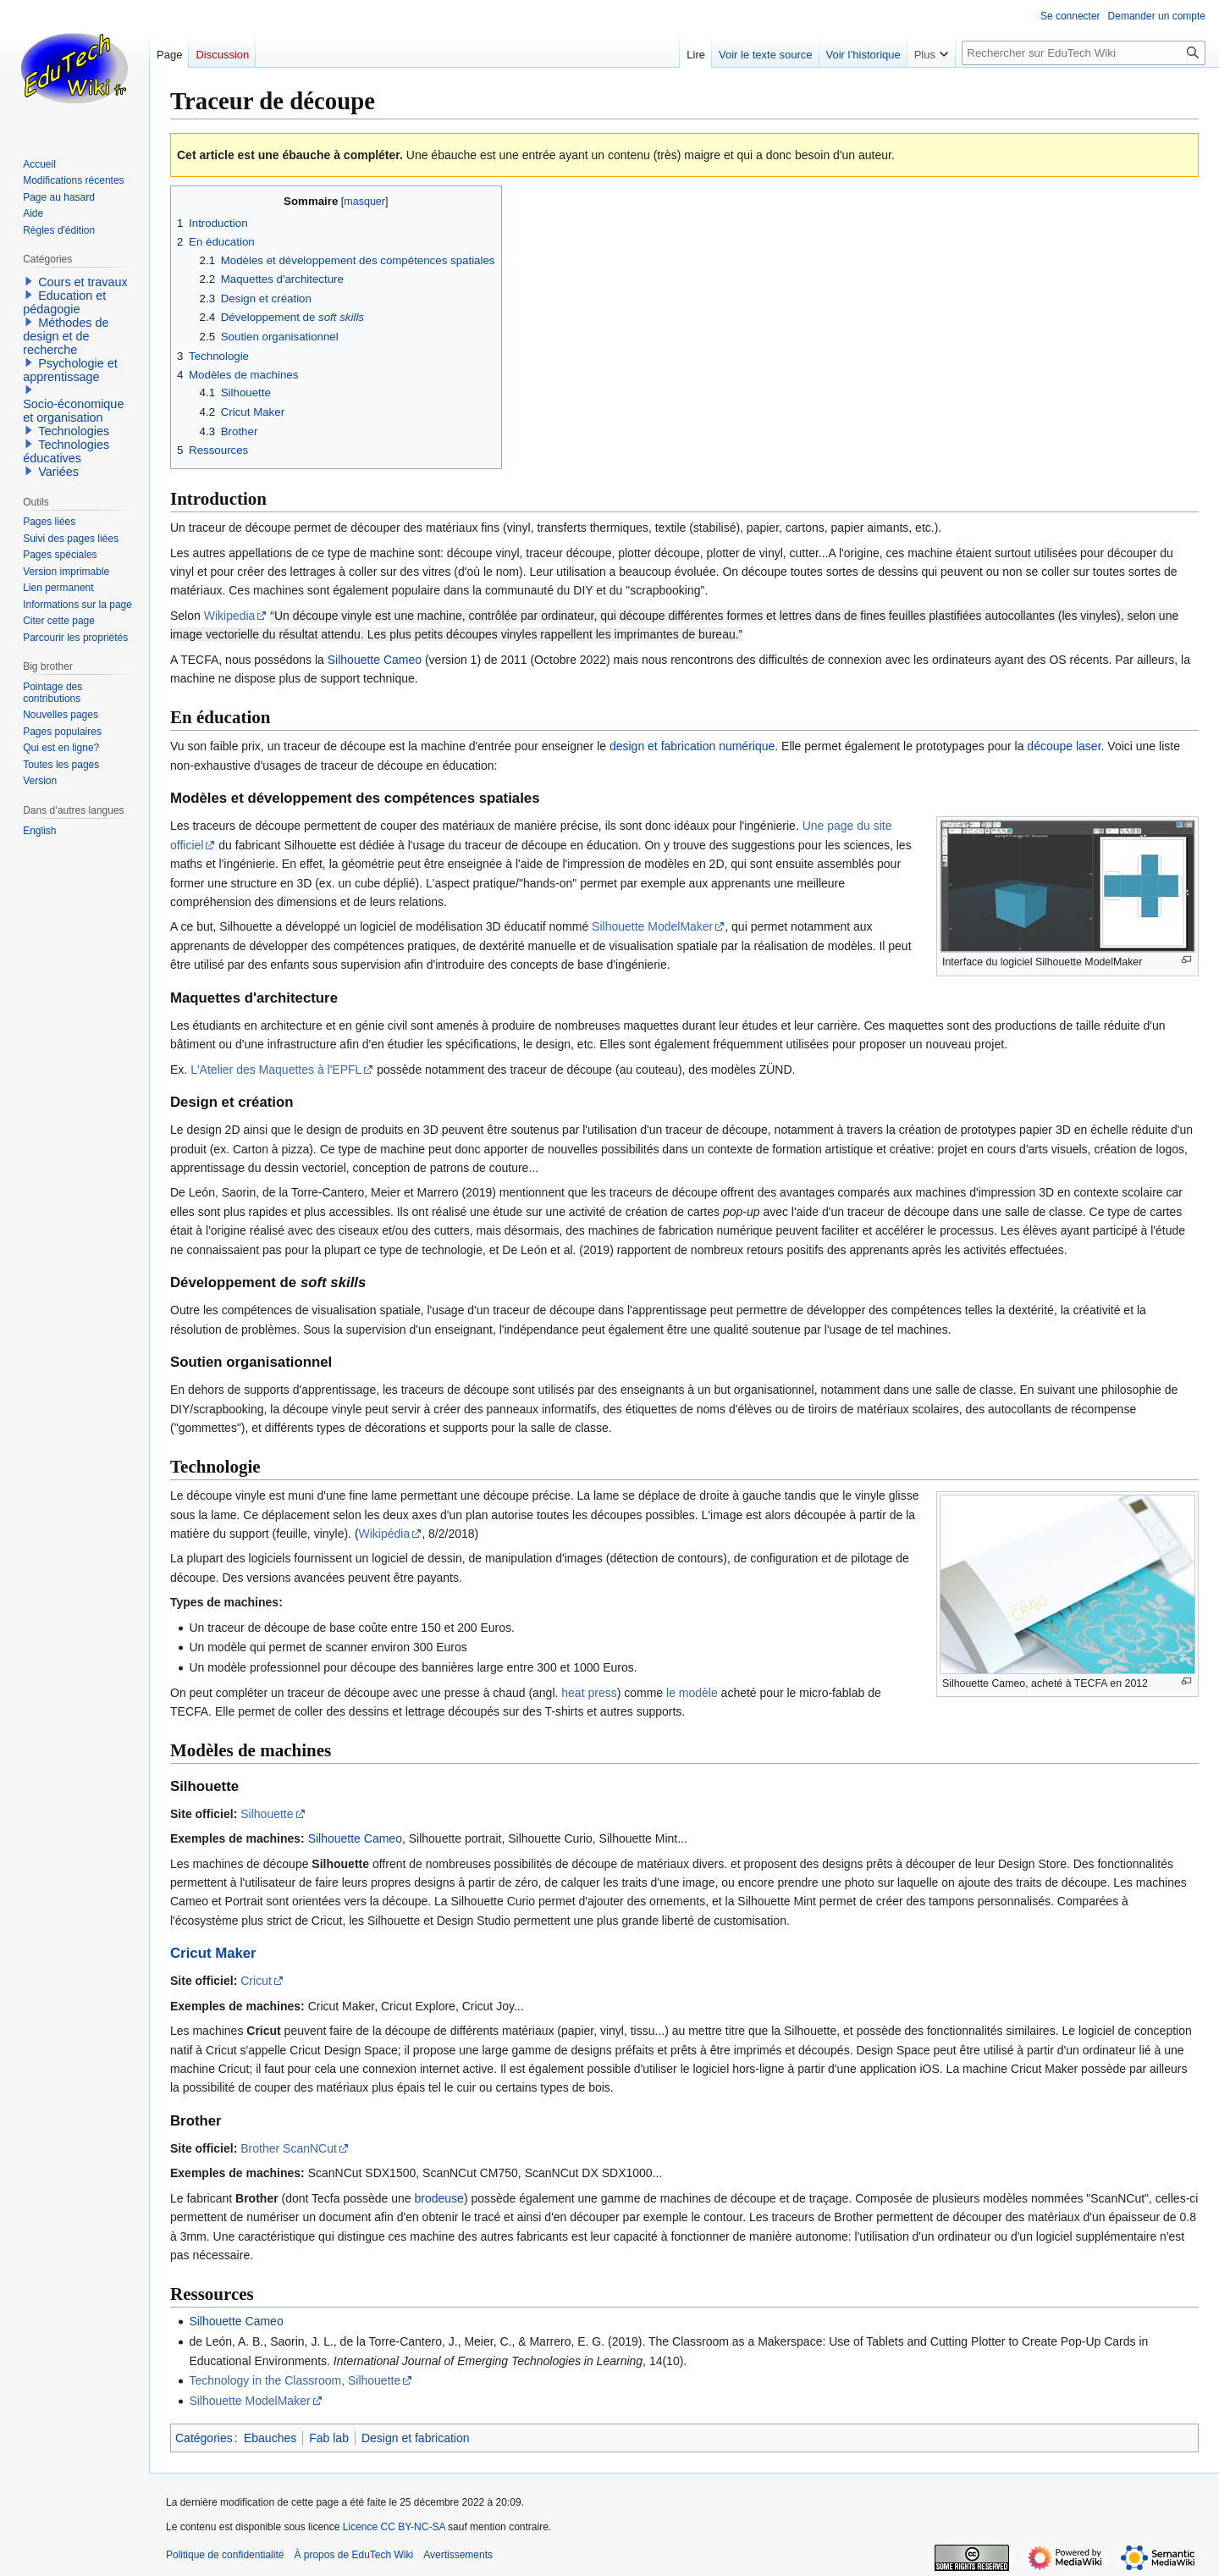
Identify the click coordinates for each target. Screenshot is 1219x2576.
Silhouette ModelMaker (652, 926)
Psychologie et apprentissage (70, 370)
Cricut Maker (213, 1953)
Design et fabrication (415, 2438)
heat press (588, 1693)
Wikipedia (230, 615)
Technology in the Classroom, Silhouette (294, 2380)
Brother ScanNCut (288, 2148)
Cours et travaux (83, 282)
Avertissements (458, 2555)
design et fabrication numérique (692, 746)
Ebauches (270, 2438)
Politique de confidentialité (225, 2555)
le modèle (692, 1693)
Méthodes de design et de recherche (65, 336)
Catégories (204, 2438)
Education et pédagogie (64, 302)
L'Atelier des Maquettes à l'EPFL (275, 1069)
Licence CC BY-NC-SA (394, 2527)
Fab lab (329, 2438)
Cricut (256, 1980)
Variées (58, 471)
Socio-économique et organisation (73, 410)
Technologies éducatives (66, 451)
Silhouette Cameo (375, 659)
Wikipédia (385, 1533)
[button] (29, 281)
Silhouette (266, 1814)
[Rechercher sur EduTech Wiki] (1083, 53)
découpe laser (1063, 746)
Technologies (73, 431)
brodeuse (438, 2198)
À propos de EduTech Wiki (353, 2555)
